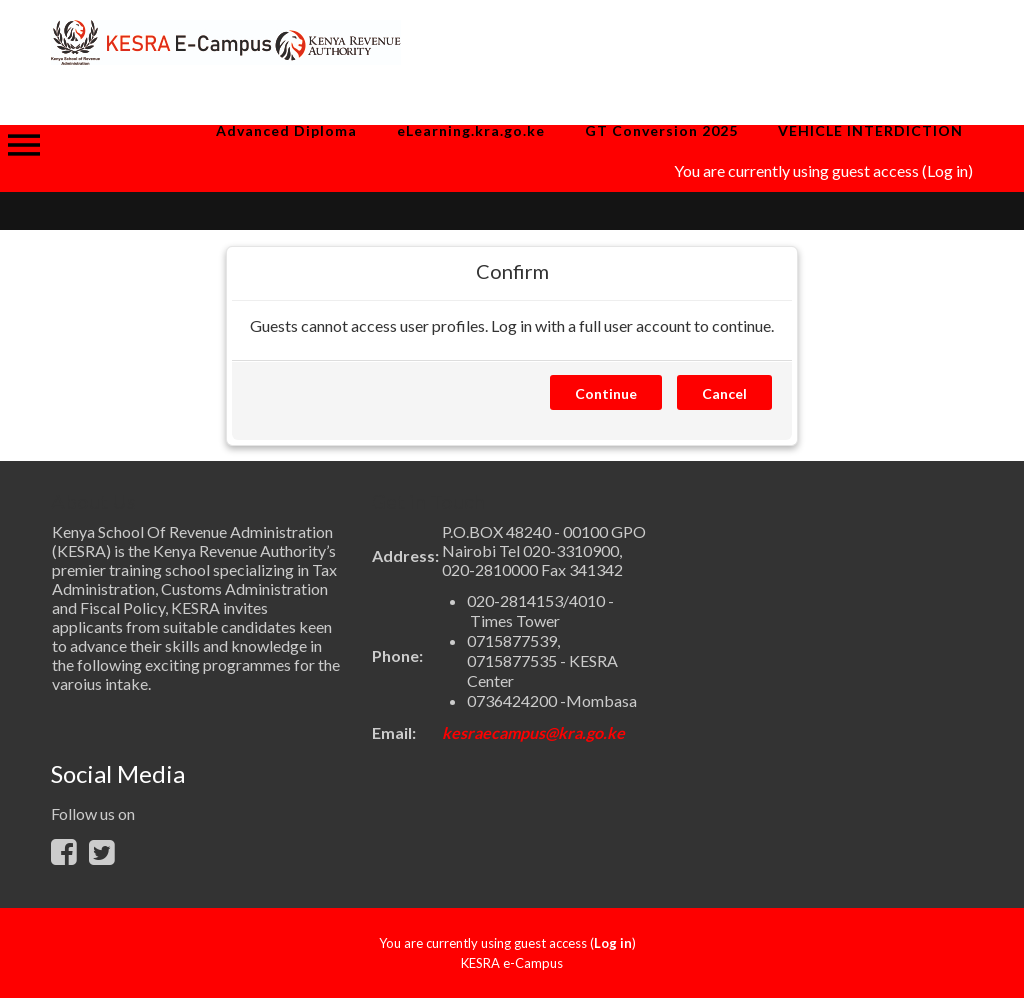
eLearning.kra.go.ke (471, 130)
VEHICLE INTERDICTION (870, 130)
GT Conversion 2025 (661, 130)
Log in (947, 170)
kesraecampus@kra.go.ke (533, 732)
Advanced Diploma (286, 130)
